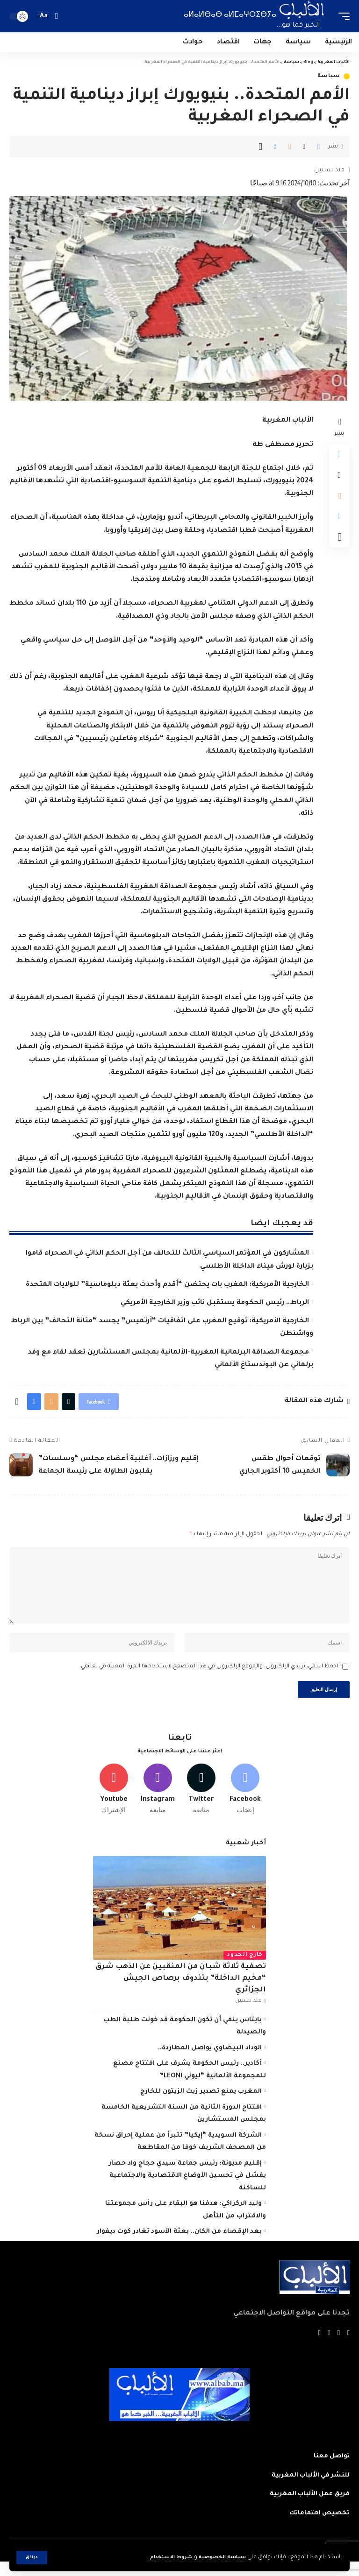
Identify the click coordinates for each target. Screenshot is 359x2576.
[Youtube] (114, 1802)
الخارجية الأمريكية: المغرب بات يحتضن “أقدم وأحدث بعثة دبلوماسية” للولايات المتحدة (167, 1285)
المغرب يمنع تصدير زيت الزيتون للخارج (201, 2105)
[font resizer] (44, 16)
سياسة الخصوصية (219, 2558)
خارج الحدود (245, 1969)
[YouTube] (328, 2348)
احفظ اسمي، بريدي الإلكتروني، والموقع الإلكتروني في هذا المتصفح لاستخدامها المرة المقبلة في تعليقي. (208, 1676)
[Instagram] (158, 1802)
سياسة (329, 76)
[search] (56, 16)
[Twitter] (202, 1802)
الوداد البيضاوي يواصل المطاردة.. (210, 2062)
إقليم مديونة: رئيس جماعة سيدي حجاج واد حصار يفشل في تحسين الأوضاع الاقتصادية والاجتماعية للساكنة (187, 2190)
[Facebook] (245, 1802)
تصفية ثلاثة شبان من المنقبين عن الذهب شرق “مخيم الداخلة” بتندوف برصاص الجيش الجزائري (180, 1992)
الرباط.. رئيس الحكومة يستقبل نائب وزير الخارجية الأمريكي (215, 1303)
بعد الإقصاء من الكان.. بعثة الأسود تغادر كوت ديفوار (179, 2245)
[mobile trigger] (342, 16)
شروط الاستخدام (162, 2558)
